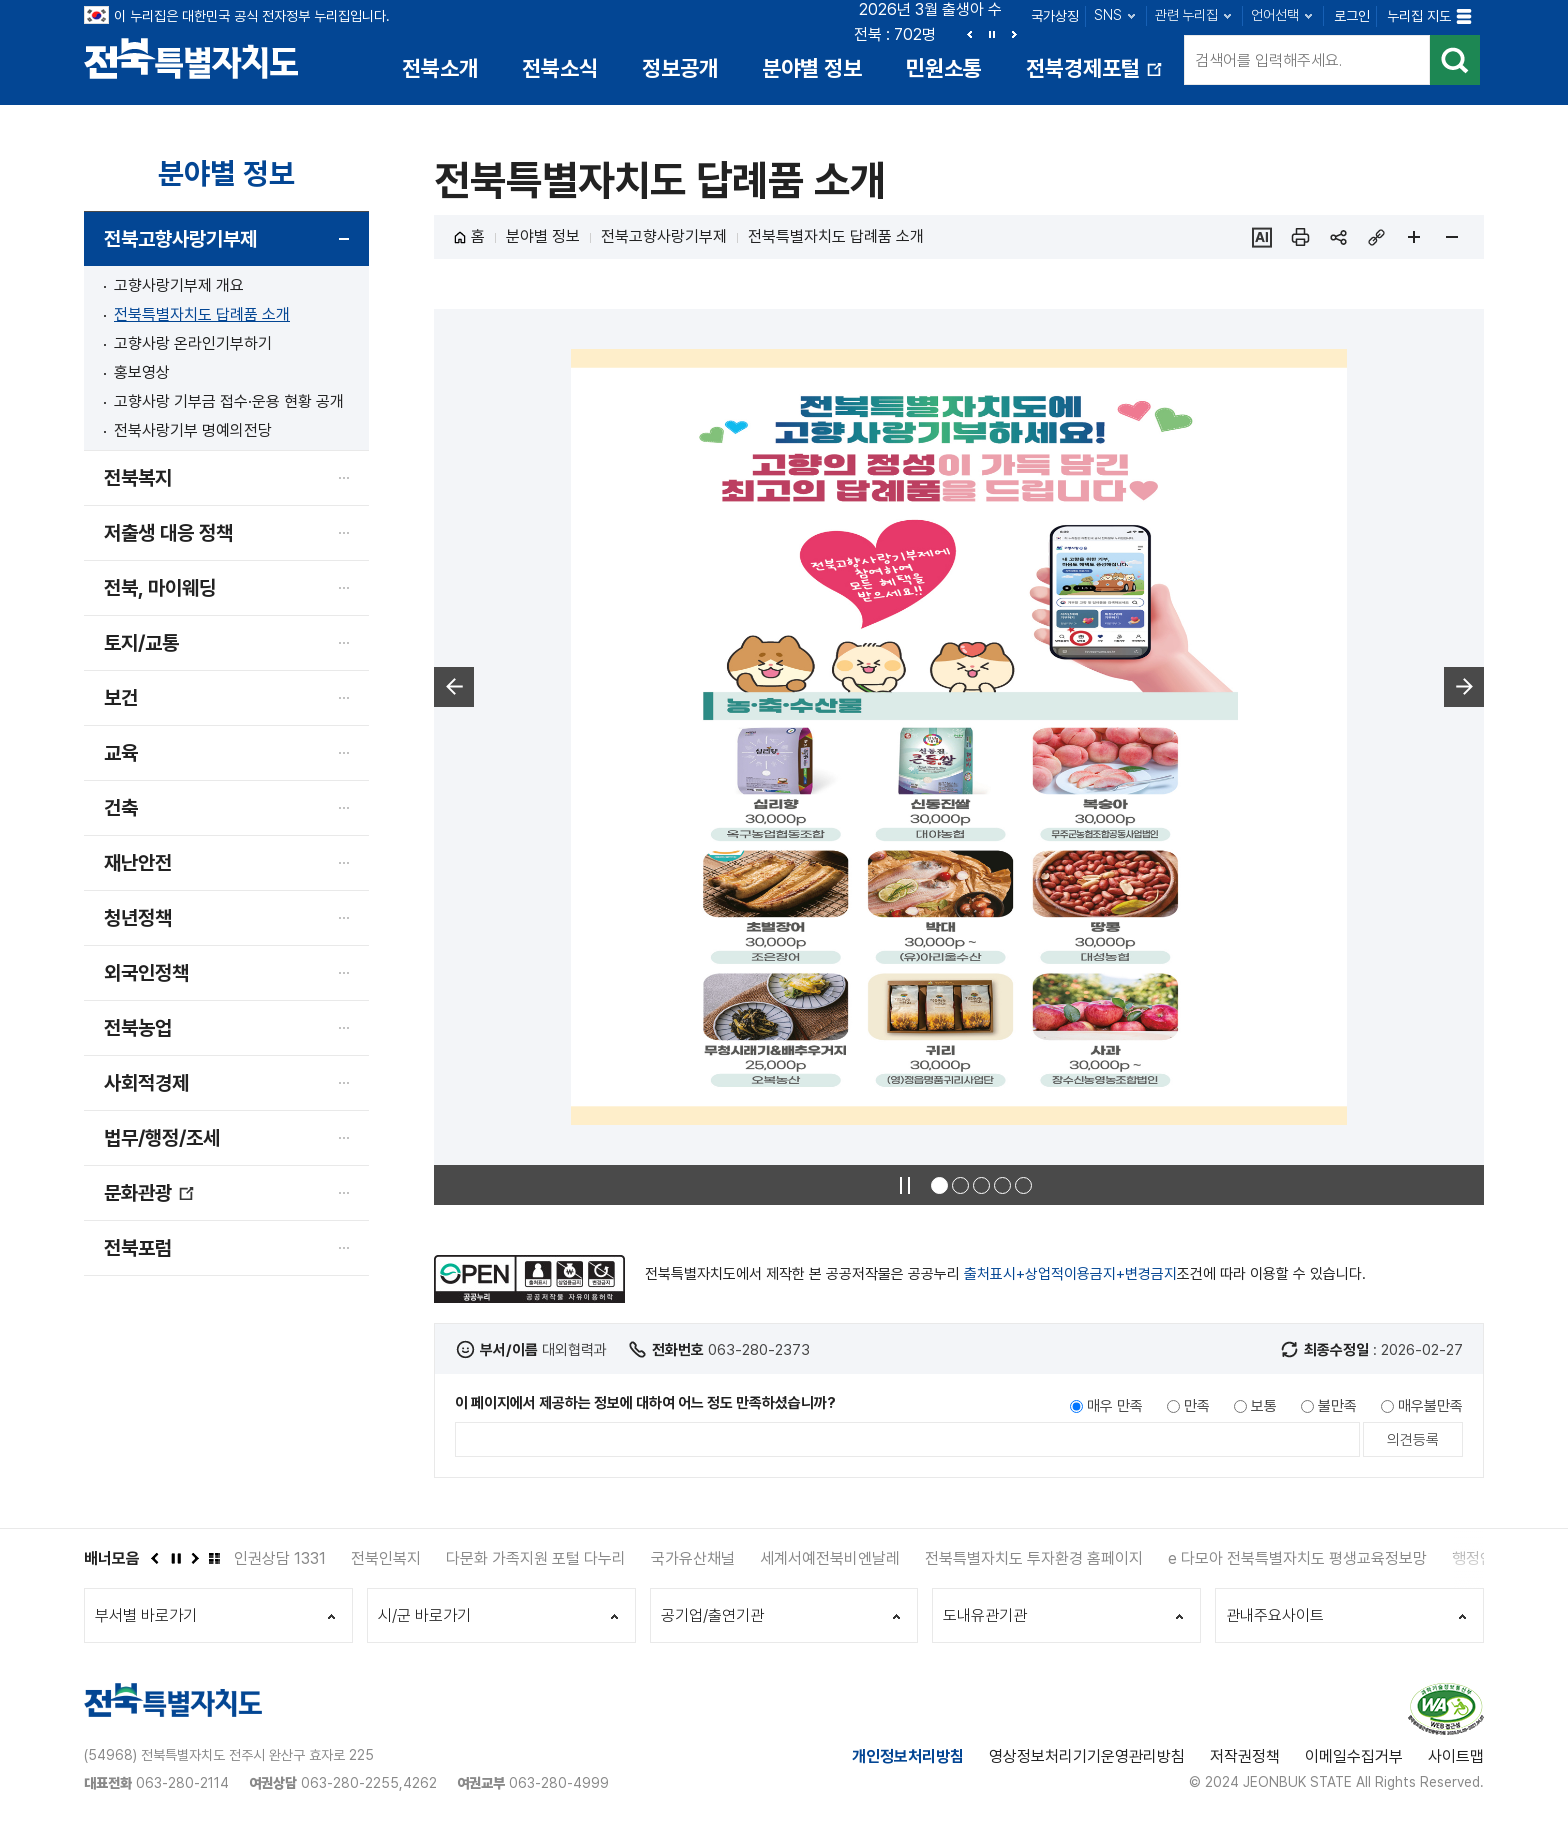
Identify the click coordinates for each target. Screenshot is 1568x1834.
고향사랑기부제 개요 (179, 285)
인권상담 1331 (280, 1558)
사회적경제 (146, 1083)
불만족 (1337, 1406)
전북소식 (560, 68)
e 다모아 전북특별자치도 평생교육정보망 (1297, 1558)
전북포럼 (138, 1248)
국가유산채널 (693, 1558)
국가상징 (1055, 16)
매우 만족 (1115, 1406)
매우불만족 (1430, 1406)
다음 (1014, 34)
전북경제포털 (1096, 75)
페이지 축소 (1452, 237)
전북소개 (440, 68)
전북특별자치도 (191, 57)
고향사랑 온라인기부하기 (193, 343)
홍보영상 (142, 372)
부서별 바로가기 (146, 1615)
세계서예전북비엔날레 (830, 1558)
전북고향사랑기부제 (180, 239)
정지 (992, 34)
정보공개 (680, 68)
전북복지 (138, 478)
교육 (121, 753)
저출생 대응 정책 (168, 533)
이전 (970, 34)
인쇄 (1300, 237)
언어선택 (1275, 15)
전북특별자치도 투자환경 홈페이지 (1034, 1558)
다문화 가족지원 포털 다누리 (536, 1558)
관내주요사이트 (1275, 1615)
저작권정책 (1245, 1756)
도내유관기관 (985, 1615)
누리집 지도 (1419, 16)
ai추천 (1262, 237)
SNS (1108, 15)
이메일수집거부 (1354, 1756)
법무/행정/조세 (162, 1138)
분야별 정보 (812, 68)
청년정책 (138, 918)
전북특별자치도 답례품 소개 (202, 314)
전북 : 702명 (895, 34)
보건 (121, 698)
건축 (121, 808)
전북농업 (138, 1028)
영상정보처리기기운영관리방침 (1087, 1756)
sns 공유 (1338, 237)
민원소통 (944, 68)
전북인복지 (386, 1558)
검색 (1455, 60)
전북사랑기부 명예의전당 (193, 430)
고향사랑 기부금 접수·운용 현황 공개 (229, 401)
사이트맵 (1456, 1756)
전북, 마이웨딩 (160, 588)
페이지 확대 (1414, 237)
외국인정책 (146, 973)
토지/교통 (141, 643)
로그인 (1352, 16)
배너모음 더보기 (214, 1558)
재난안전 (138, 863)
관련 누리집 (1186, 15)
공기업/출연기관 (712, 1615)
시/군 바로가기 (424, 1615)
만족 (1197, 1406)
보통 (1264, 1406)
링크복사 (1376, 237)
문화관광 (150, 1200)
